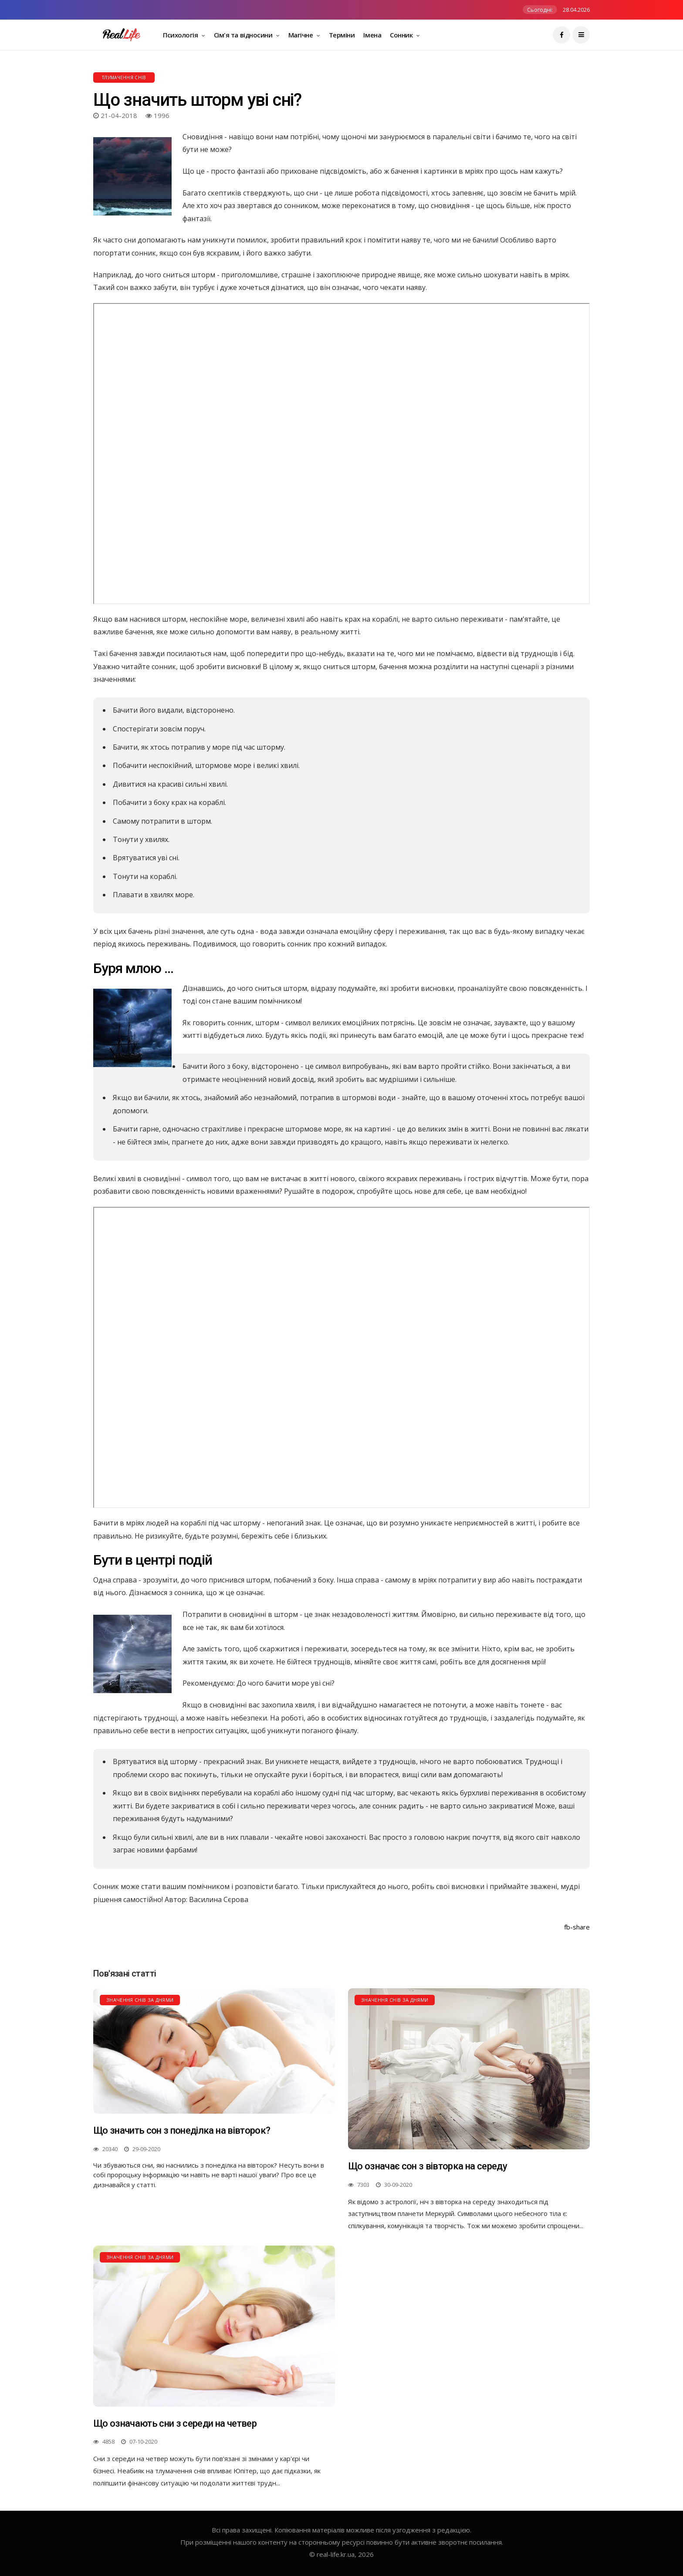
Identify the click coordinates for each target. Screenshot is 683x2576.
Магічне (301, 34)
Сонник (402, 34)
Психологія (181, 34)
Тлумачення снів (124, 77)
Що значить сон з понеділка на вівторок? (181, 2130)
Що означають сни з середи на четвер (175, 2423)
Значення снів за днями (139, 2000)
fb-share (577, 1927)
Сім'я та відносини (244, 34)
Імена (372, 34)
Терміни (342, 34)
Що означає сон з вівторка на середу (427, 2166)
